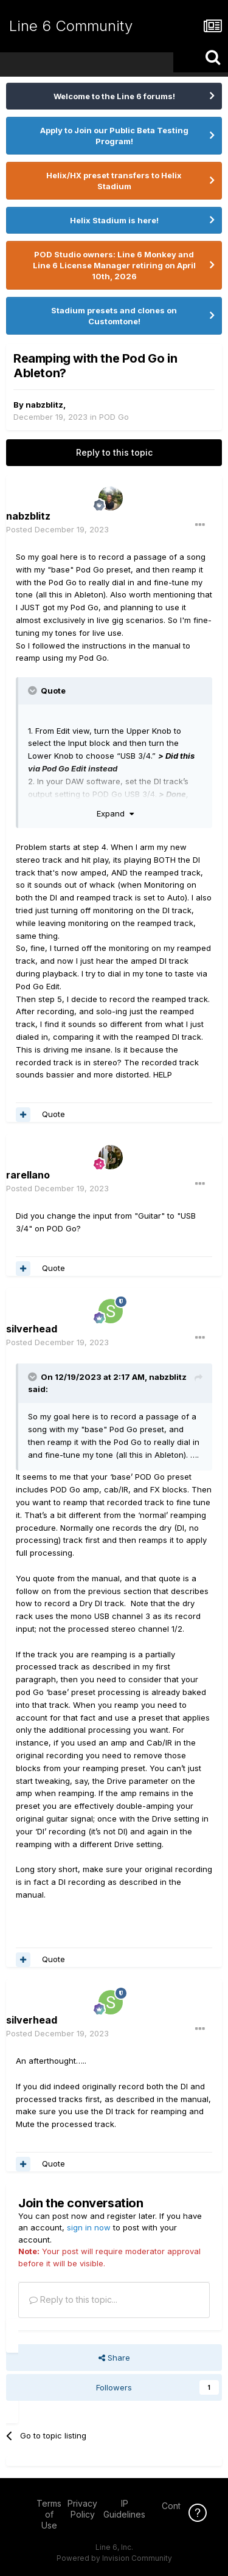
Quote (53, 1114)
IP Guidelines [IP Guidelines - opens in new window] (124, 2508)
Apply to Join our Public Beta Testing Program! (114, 135)
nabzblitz (44, 404)
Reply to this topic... (73, 2299)
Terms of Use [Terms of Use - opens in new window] (48, 2514)
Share (114, 2357)
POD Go (114, 417)
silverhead (31, 1329)
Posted (57, 529)
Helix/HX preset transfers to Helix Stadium (114, 180)
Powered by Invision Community (114, 2558)
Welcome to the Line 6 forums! (114, 96)
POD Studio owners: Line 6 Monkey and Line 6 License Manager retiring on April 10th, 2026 (114, 265)
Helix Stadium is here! (114, 220)
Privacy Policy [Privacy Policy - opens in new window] (82, 2508)
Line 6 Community (71, 26)
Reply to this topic (114, 452)
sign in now (89, 2227)
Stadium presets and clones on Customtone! (114, 315)
